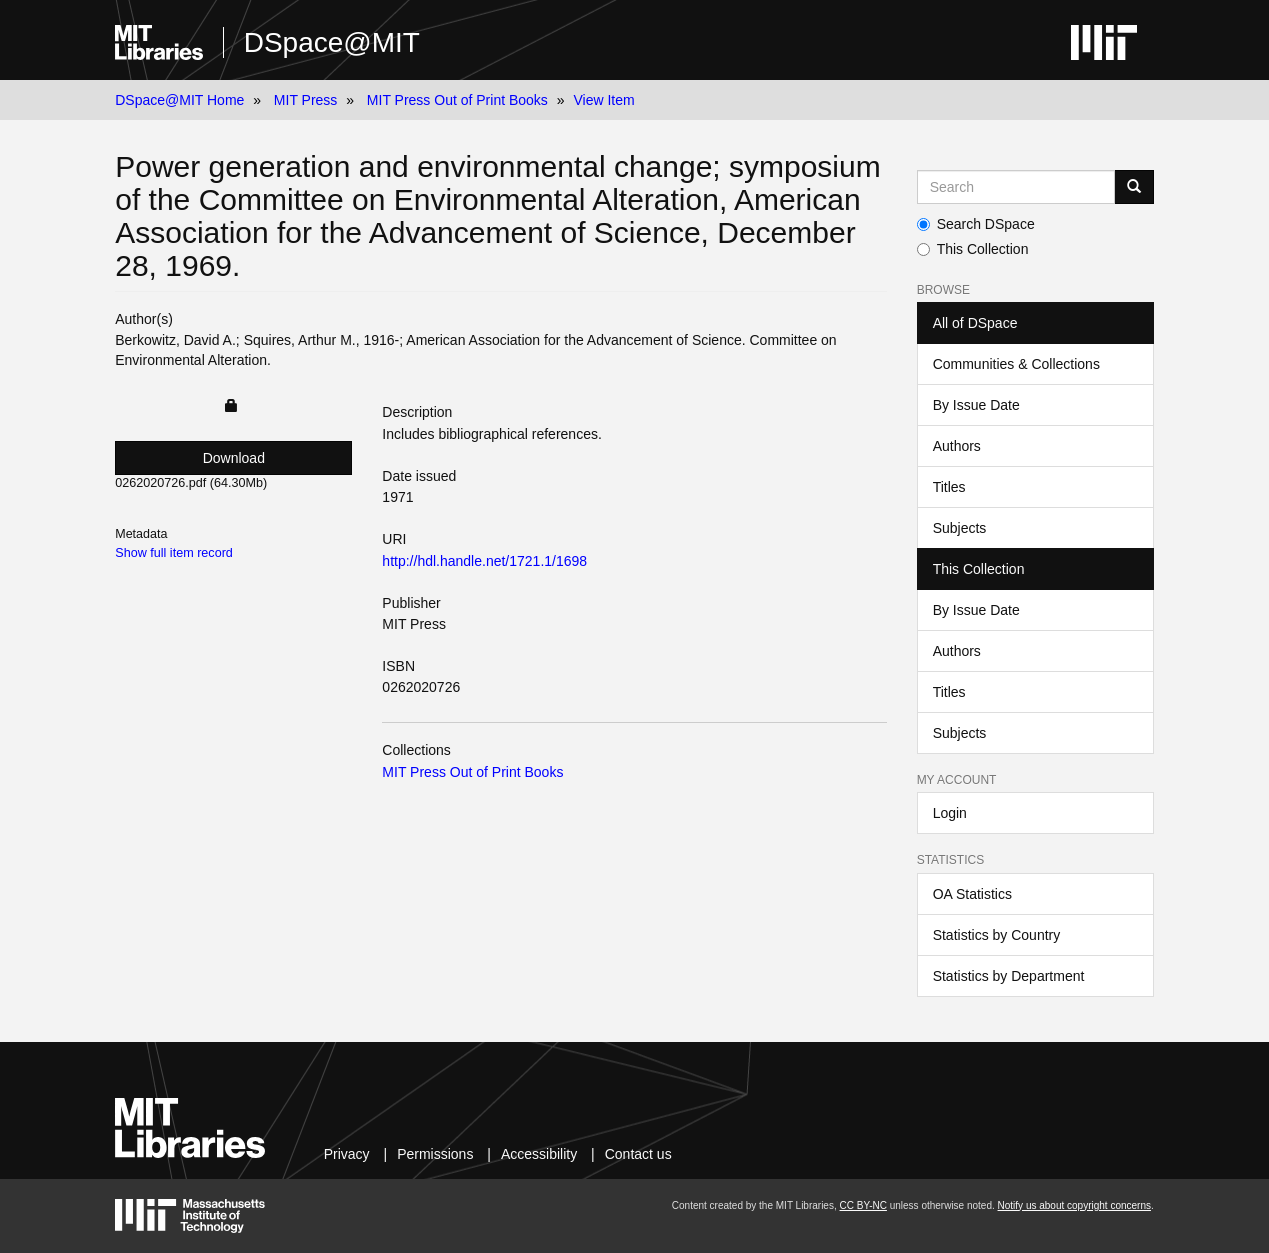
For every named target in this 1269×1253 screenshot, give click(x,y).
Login (950, 813)
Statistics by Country (997, 935)
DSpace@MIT (332, 42)
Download (234, 458)
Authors (957, 446)
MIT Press (306, 100)
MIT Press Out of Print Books (457, 100)
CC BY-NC (863, 1205)
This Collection (973, 249)
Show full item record (174, 553)
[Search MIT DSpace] (1016, 187)
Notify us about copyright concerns (1074, 1205)
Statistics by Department (1009, 976)
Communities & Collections (1016, 364)
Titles (949, 487)
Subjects (960, 528)
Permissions (435, 1154)
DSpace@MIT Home (179, 100)
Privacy (347, 1154)
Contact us (638, 1154)
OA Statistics (972, 894)
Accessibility (539, 1154)
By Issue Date (976, 405)
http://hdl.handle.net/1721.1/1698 (484, 561)
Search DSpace (976, 224)
